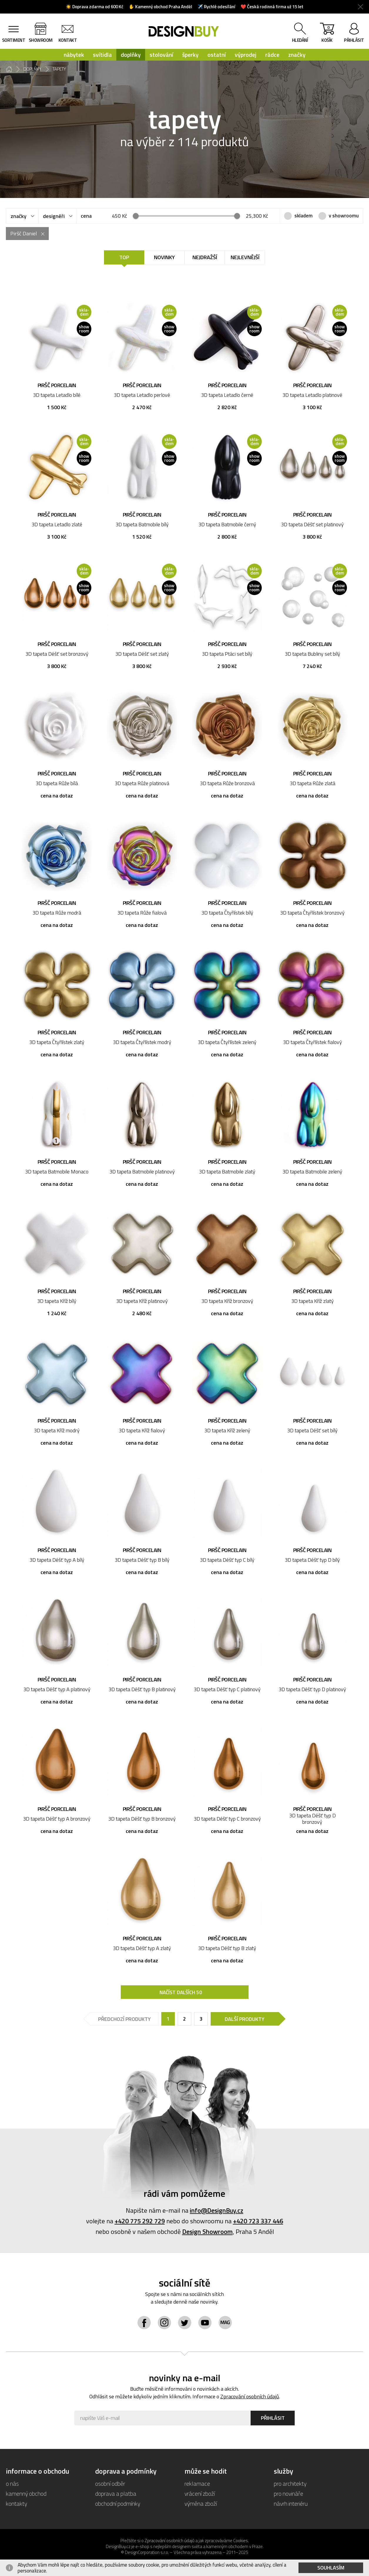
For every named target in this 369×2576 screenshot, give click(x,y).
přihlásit (354, 40)
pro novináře (288, 2493)
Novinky (164, 257)
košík (327, 34)
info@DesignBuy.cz (216, 2210)
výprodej (245, 54)
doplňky (131, 54)
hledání (300, 40)
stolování (161, 54)
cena (86, 215)
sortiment (13, 40)
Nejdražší (204, 257)
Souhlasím (330, 2568)
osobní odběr (110, 2483)
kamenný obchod (26, 2493)
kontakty (16, 2503)
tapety (59, 69)
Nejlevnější (245, 257)
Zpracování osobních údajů (249, 2396)
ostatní (216, 54)
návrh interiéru (291, 2503)
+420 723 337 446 (258, 2221)
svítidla (102, 54)
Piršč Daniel (23, 233)
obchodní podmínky (117, 2503)
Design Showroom (207, 2232)
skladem (303, 215)
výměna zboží (200, 2503)
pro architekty (290, 2483)
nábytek (74, 54)
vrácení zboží (199, 2493)
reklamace (197, 2483)
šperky (190, 54)
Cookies (240, 2540)
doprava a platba (115, 2493)
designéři (54, 216)
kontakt (67, 40)
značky (297, 54)
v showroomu (344, 215)
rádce (272, 54)
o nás (12, 2483)
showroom (41, 40)
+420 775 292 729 (140, 2221)
